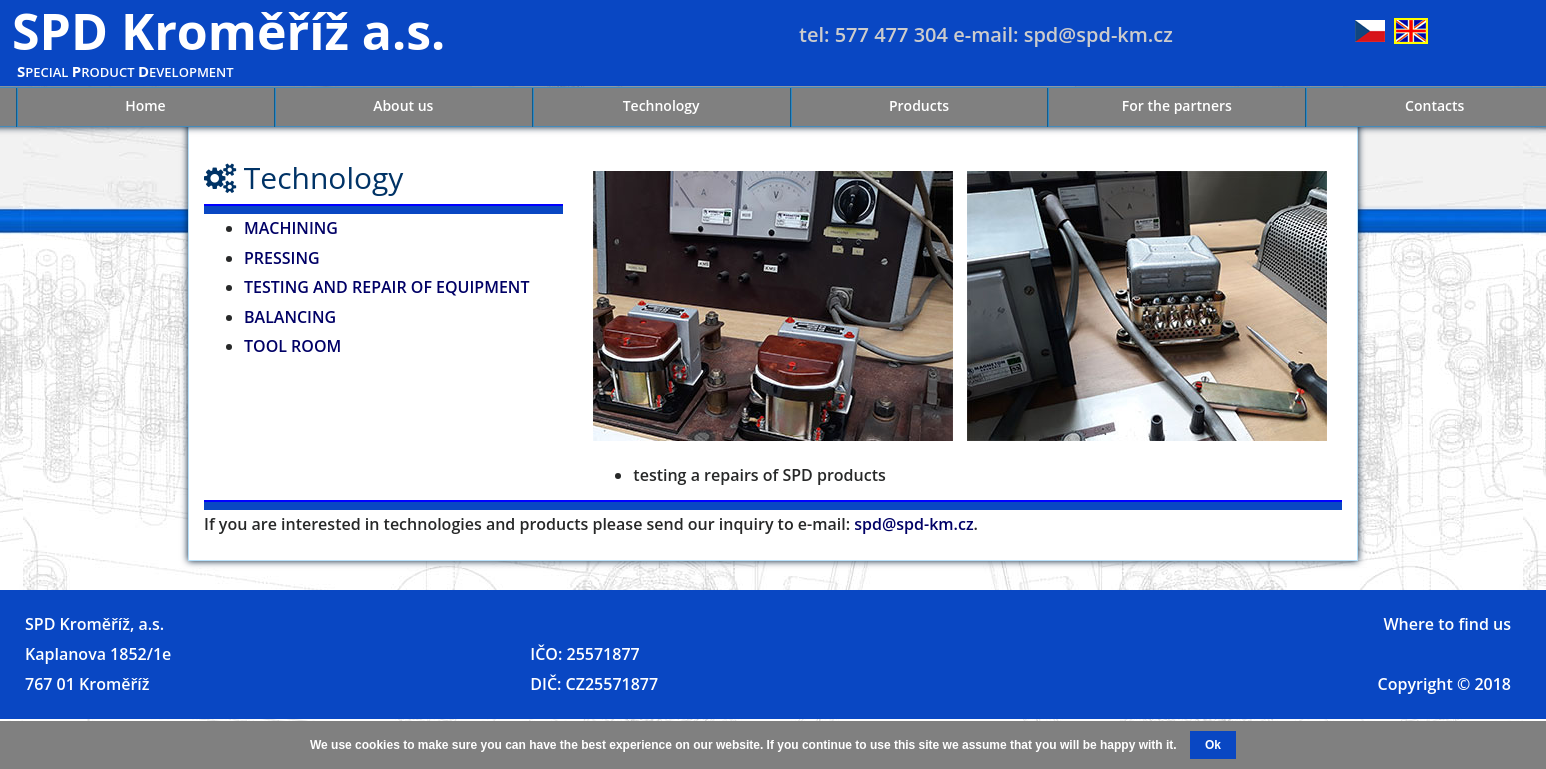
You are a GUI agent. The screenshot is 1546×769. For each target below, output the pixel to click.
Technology (661, 105)
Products (919, 105)
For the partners (1177, 105)
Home (145, 105)
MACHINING (291, 228)
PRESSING (282, 258)
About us (403, 105)
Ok (1213, 745)
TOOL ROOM (292, 346)
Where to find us (1447, 624)
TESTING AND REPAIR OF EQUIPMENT (386, 287)
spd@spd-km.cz (913, 524)
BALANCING (290, 317)
